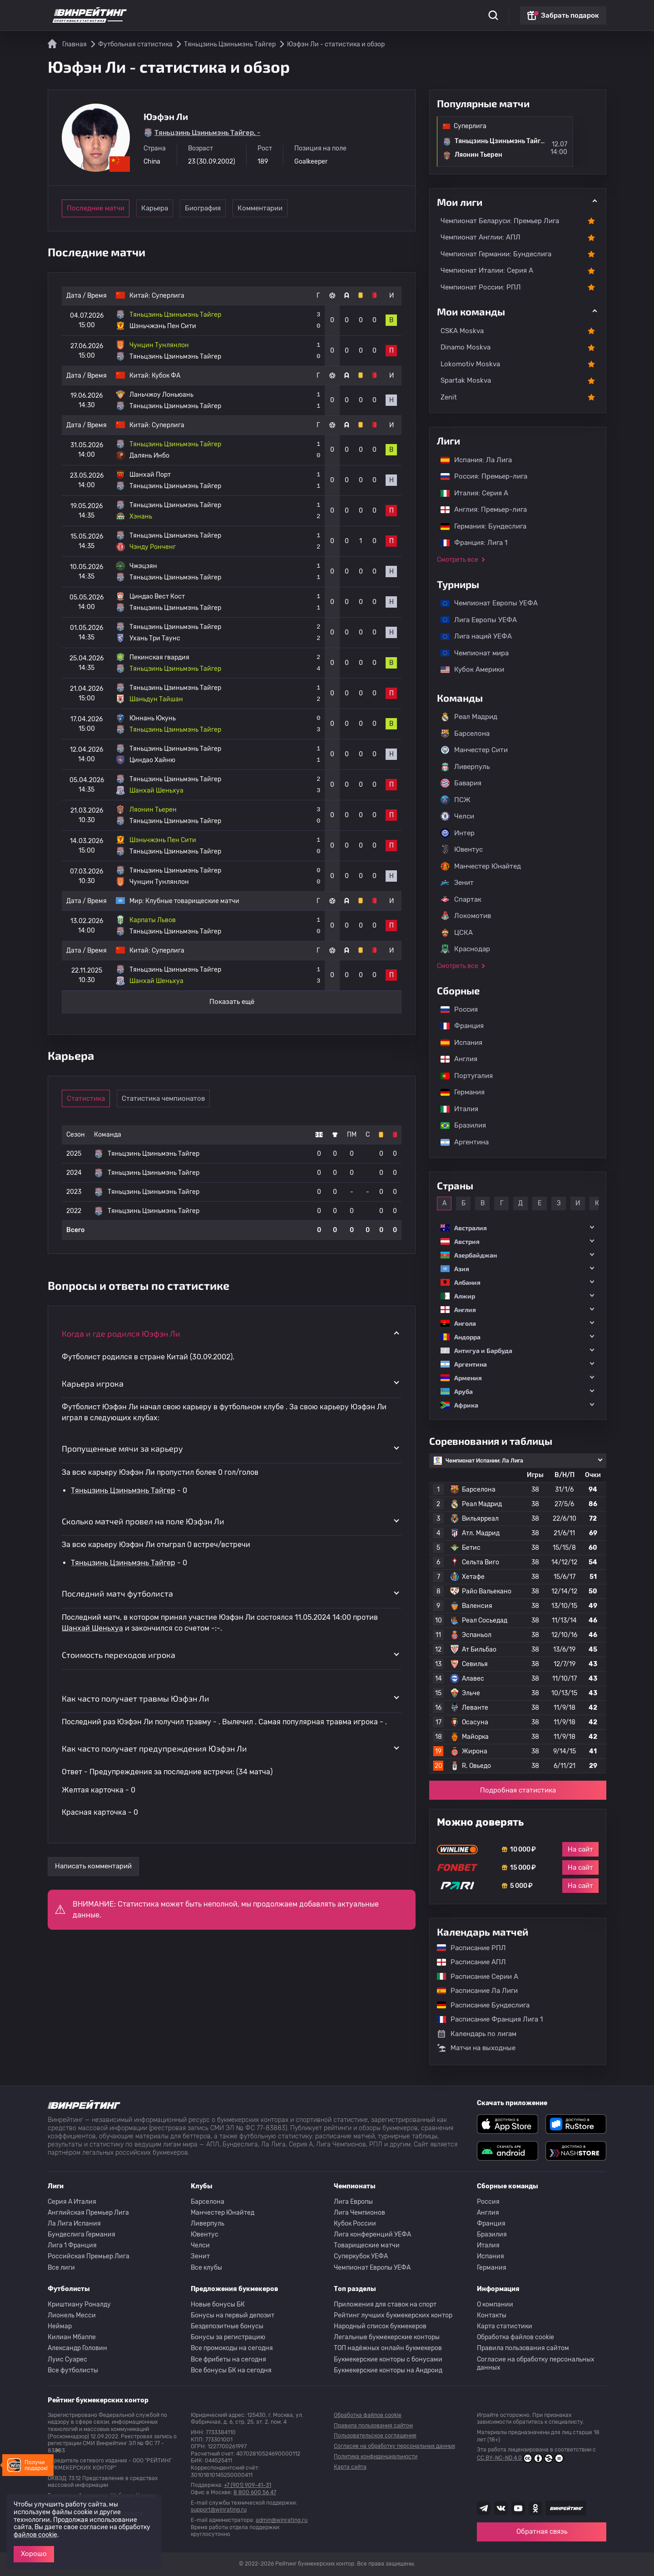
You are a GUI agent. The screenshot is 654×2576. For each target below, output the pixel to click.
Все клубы (206, 2267)
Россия (455, 1009)
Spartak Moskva (466, 380)
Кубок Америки (468, 669)
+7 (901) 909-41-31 (247, 2485)
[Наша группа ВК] (501, 2508)
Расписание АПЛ (467, 1962)
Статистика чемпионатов (171, 1098)
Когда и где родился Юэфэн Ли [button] (121, 1333)
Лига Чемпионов (359, 2213)
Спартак (461, 899)
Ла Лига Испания (74, 2223)
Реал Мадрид (469, 716)
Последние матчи (95, 208)
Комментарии (289, 208)
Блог (355, 13)
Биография (227, 208)
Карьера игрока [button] (93, 1383)
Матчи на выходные (476, 2047)
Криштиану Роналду (79, 2304)
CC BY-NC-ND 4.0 (520, 2458)
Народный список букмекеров (380, 2326)
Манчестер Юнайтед (481, 866)
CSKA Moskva (462, 331)
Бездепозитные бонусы (227, 2326)
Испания (461, 1042)
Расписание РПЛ (467, 1948)
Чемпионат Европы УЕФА (485, 603)
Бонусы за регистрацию (228, 2337)
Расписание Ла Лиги (473, 1991)
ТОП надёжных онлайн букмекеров (388, 2348)
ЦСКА (457, 932)
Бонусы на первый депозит (232, 2315)
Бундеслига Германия (81, 2234)
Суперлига (168, 296)
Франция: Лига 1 (469, 543)
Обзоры (290, 13)
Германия (458, 1092)
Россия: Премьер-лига (479, 476)
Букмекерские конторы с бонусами (388, 2359)
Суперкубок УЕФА (361, 2256)
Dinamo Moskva (465, 347)
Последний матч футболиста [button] (117, 1593)
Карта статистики (504, 2326)
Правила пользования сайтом (523, 2348)
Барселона (465, 733)
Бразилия (459, 1125)
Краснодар (465, 949)
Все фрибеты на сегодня (228, 2359)
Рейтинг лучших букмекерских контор (393, 2315)
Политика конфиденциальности (375, 2456)
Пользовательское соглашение (375, 2435)
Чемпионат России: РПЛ (481, 287)
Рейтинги (218, 13)
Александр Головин (77, 2348)
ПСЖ (456, 799)
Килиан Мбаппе (72, 2337)
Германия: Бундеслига (479, 526)
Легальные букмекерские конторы (387, 2337)
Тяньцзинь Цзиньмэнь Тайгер (123, 1490)
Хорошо (34, 2554)
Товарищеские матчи (367, 2245)
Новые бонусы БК (218, 2304)
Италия (455, 1109)
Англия (454, 1059)
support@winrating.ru (219, 2509)
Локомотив (466, 915)
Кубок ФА (166, 375)
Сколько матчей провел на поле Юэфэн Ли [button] (143, 1521)
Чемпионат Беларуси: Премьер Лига (500, 221)
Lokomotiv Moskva (470, 364)
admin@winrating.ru (281, 2520)
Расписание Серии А (473, 1976)
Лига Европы (353, 2202)
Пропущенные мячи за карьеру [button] (122, 1448)
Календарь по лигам (476, 2033)
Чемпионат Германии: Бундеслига (496, 254)
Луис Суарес (67, 2359)
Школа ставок (430, 13)
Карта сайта (350, 2467)
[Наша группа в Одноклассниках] (535, 2508)
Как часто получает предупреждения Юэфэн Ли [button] (154, 1748)
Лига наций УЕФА (472, 636)
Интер (458, 833)
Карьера (164, 208)
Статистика (175, 13)
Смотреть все (457, 560)
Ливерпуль (465, 766)
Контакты (491, 2315)
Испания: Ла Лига (476, 460)
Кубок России (355, 2223)
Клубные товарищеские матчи (192, 901)
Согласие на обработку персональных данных (536, 2363)
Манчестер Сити (474, 749)
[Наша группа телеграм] (483, 2508)
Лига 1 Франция (72, 2245)
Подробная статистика (518, 1790)
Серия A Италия (72, 2202)
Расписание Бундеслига (478, 2005)
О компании (495, 2304)
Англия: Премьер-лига (479, 509)
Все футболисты (73, 2370)
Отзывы (386, 13)
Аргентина (460, 1142)
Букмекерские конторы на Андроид (388, 2370)
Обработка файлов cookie (515, 2337)
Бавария (461, 783)
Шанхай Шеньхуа (92, 1628)
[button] (518, 1227)
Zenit (449, 397)
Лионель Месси (72, 2315)
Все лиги (61, 2267)
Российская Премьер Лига (88, 2256)
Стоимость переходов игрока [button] (118, 1655)
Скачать (324, 13)
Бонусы (256, 13)
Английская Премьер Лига (88, 2213)
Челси (457, 816)
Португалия (462, 1076)
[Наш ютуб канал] (518, 2508)
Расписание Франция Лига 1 (485, 2019)
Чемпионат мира (470, 653)
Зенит (457, 882)
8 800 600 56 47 (254, 2492)
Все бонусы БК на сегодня (231, 2370)
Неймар (60, 2326)
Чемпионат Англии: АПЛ (480, 237)
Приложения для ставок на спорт (385, 2304)
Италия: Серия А (470, 493)
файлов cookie (35, 2535)
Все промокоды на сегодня (232, 2348)
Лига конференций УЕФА (372, 2234)
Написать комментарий (93, 1866)
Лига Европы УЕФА (474, 620)
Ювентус (462, 849)
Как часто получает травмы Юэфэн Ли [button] (135, 1698)
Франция (458, 1026)
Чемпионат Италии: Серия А (487, 270)
